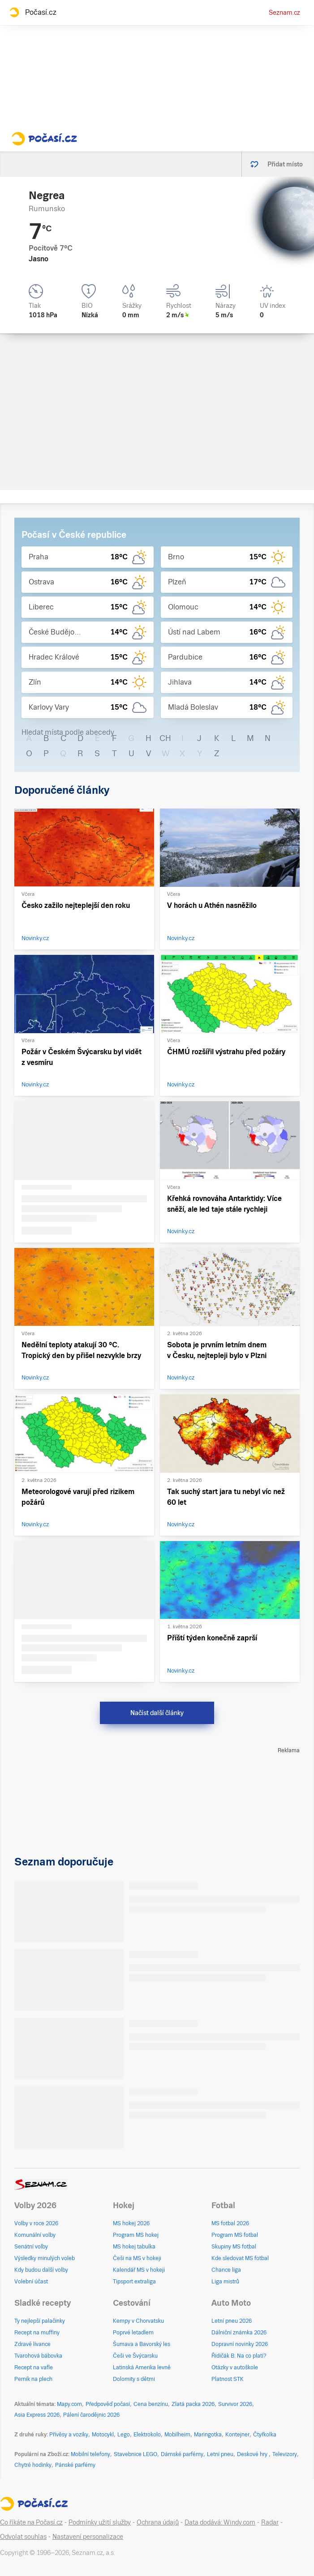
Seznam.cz (284, 12)
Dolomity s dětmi (134, 2379)
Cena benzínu (150, 2404)
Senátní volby (31, 2247)
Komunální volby (35, 2235)
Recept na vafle (33, 2367)
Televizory (284, 2454)
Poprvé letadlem (133, 2332)
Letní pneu (220, 2454)
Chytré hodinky (33, 2465)
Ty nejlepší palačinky (39, 2321)
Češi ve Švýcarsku (135, 2356)
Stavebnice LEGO (135, 2454)
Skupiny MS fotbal (233, 2247)
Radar (270, 2522)
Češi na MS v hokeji (137, 2258)
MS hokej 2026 (131, 2223)
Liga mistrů (225, 2281)
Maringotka (208, 2434)
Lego (123, 2434)
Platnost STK (227, 2379)
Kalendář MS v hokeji (139, 2270)
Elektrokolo (147, 2434)
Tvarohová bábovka (38, 2356)
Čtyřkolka (264, 2434)
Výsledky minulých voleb (44, 2258)
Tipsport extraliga (134, 2281)
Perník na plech (33, 2379)
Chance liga (226, 2270)
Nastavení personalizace (87, 2536)
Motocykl (103, 2434)
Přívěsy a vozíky (68, 2434)
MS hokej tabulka (134, 2247)
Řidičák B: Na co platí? (239, 2356)
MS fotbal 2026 (230, 2223)
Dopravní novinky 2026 (239, 2344)
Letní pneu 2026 (231, 2321)
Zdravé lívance (32, 2344)
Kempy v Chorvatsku (138, 2321)
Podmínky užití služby (100, 2522)
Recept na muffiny (37, 2332)
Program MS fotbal (234, 2235)
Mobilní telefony (90, 2454)
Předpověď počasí (108, 2404)
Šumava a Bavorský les (141, 2344)
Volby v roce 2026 (36, 2223)
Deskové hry (253, 2454)
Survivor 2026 (235, 2404)
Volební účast (31, 2281)
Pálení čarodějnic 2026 (91, 2415)
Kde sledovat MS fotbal (240, 2258)
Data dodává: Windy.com (220, 2522)
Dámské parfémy (182, 2454)
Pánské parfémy (75, 2465)
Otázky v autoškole (234, 2367)
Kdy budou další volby (41, 2270)
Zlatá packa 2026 (193, 2404)
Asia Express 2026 (37, 2415)
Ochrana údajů (158, 2522)
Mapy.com (69, 2404)
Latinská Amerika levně (142, 2367)
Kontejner (237, 2434)
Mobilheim (177, 2434)
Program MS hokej (136, 2235)
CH (165, 738)
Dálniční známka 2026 (239, 2332)
